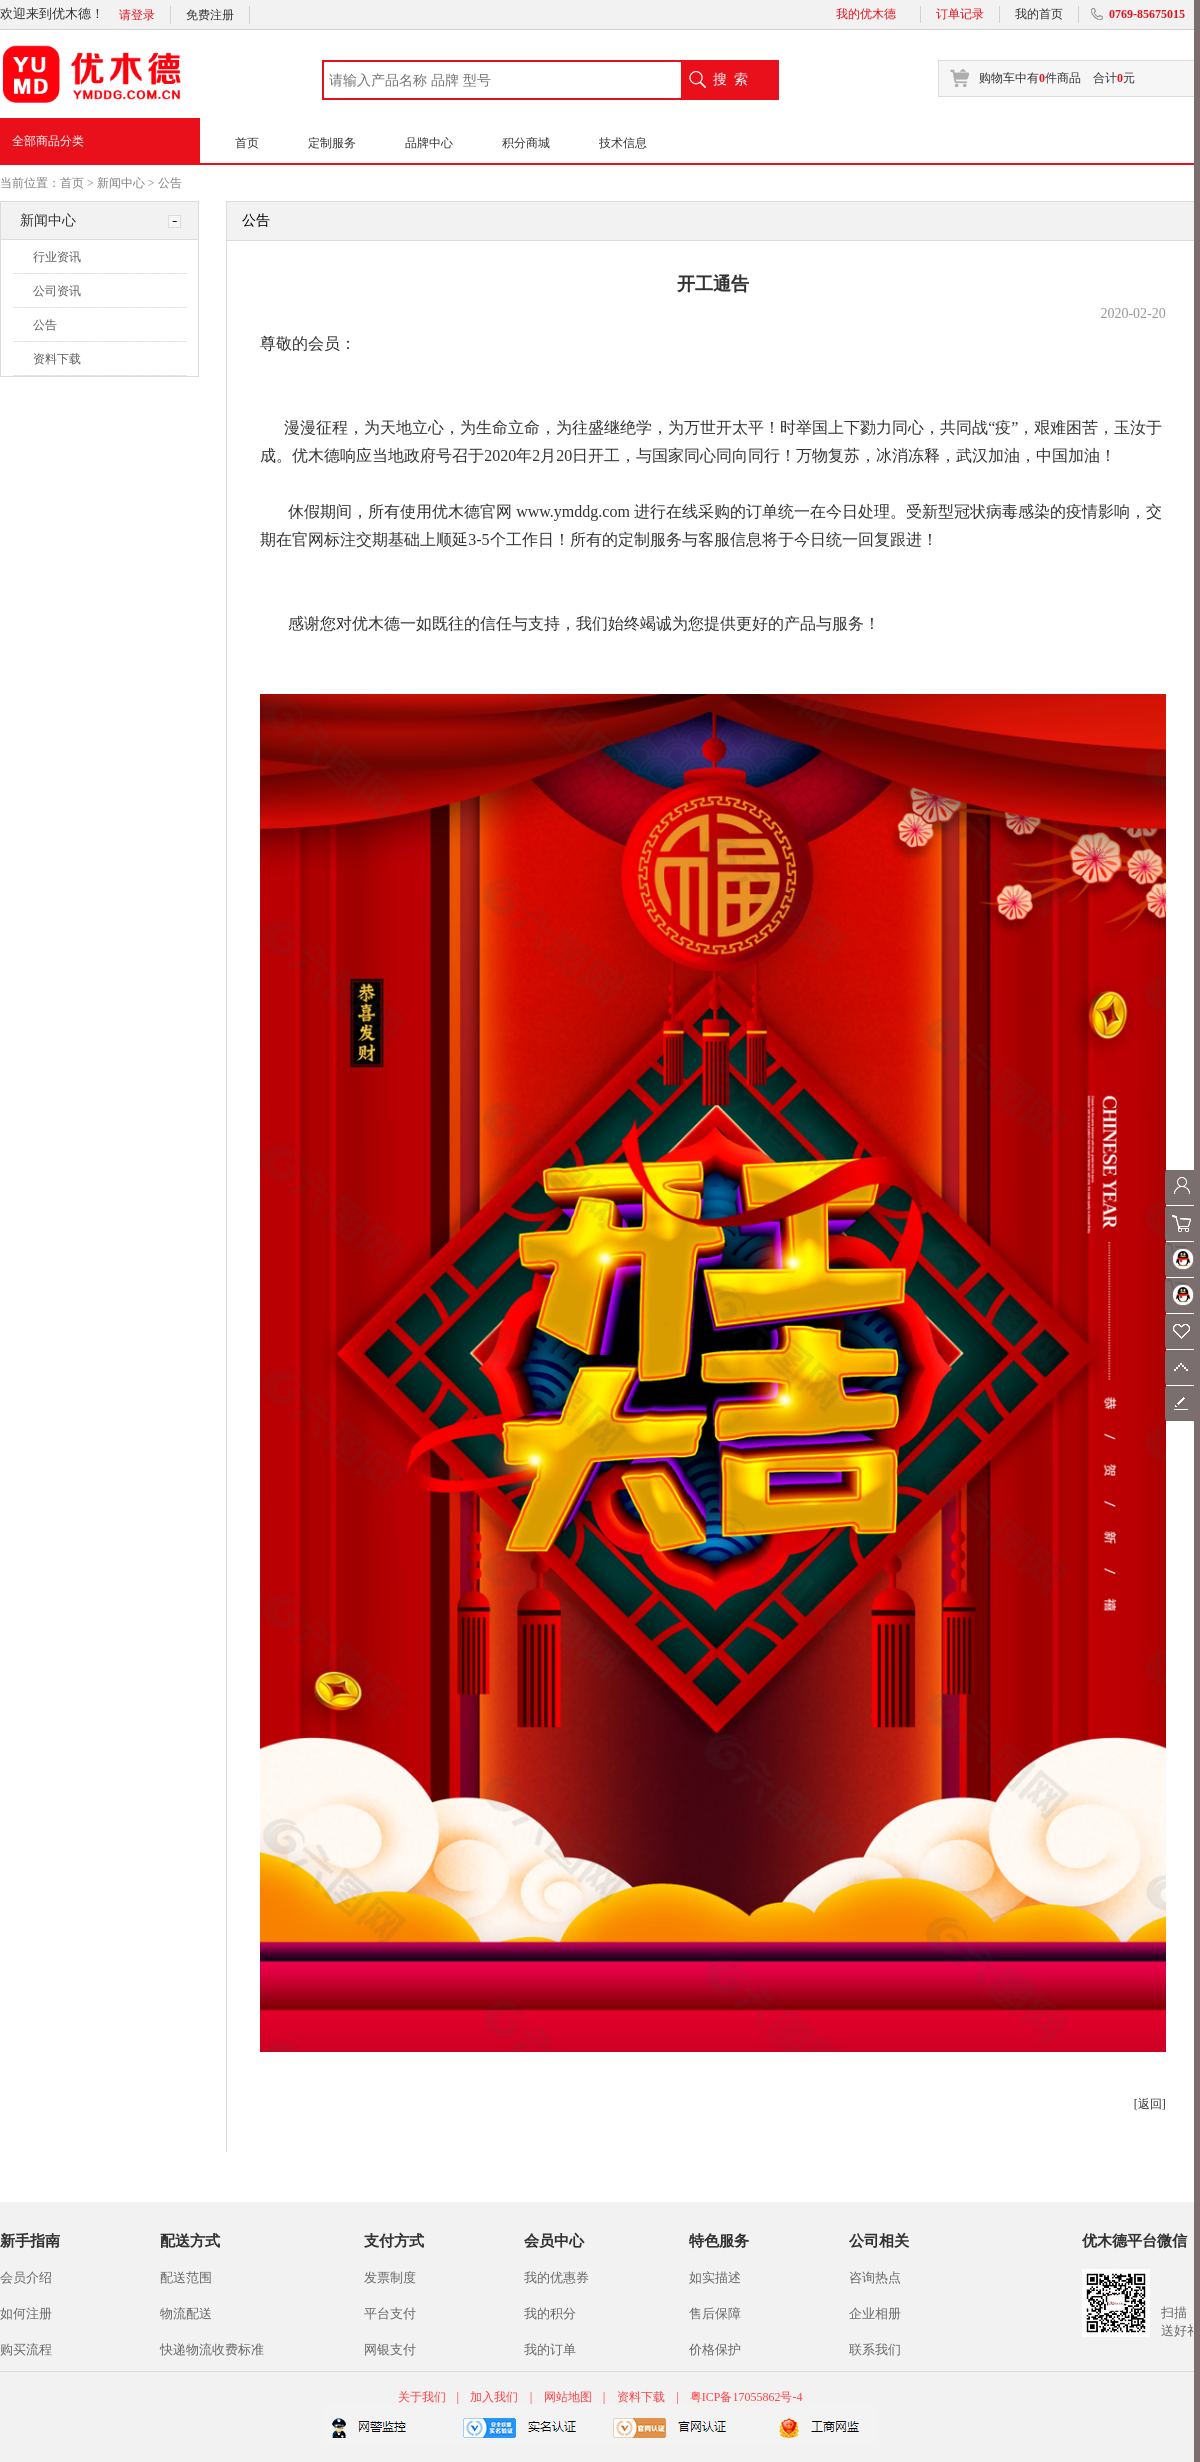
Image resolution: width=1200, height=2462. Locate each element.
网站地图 (568, 2397)
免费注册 (210, 15)
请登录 (137, 15)
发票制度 (390, 2277)
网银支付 (390, 2349)
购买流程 (26, 2349)
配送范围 (186, 2277)
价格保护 (715, 2349)
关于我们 (423, 2397)
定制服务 (332, 143)
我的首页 (1039, 14)
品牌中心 (429, 143)
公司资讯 (57, 291)
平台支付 (390, 2313)
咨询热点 (875, 2277)
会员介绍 (26, 2277)
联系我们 (875, 2349)
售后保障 (715, 2313)
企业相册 (875, 2313)
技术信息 (623, 143)
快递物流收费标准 (212, 2349)
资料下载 (57, 359)
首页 (247, 143)
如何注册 (26, 2313)
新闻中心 (121, 183)
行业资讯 (57, 257)
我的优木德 (866, 14)
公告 (170, 183)
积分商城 (526, 143)
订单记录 (960, 14)
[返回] (1150, 2104)
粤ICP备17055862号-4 (746, 2397)
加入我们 (494, 2397)
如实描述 (715, 2277)
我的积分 (550, 2313)
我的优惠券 (556, 2277)
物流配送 (186, 2313)
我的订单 (550, 2349)
